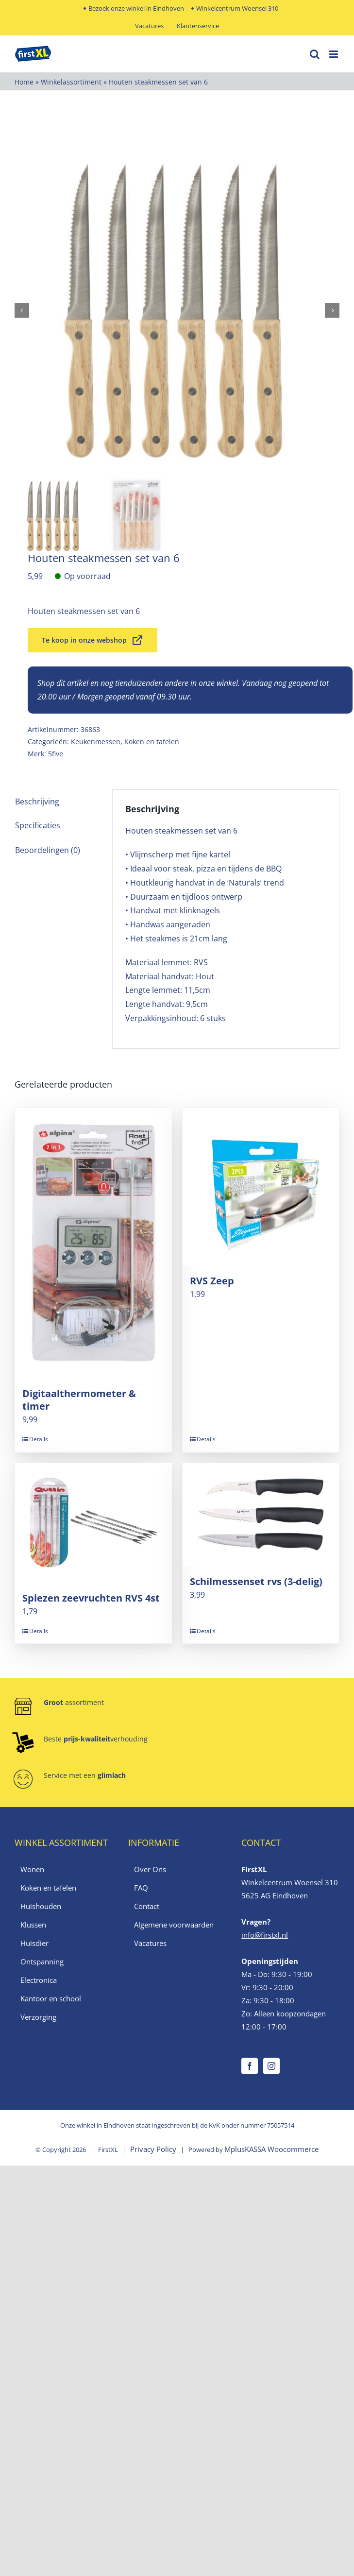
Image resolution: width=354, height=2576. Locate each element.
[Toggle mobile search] (315, 54)
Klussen (33, 1924)
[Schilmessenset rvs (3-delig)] (261, 1514)
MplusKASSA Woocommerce (271, 2149)
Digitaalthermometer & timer (79, 1400)
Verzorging (38, 2017)
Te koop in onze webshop (92, 640)
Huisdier (34, 1943)
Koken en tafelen (151, 741)
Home (24, 81)
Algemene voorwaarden (174, 1924)
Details (38, 1439)
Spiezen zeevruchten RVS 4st (91, 1597)
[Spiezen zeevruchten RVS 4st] (93, 1522)
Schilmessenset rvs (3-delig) (256, 1581)
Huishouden (40, 1906)
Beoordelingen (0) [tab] (47, 850)
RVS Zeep (212, 1280)
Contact (146, 1906)
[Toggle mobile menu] (334, 54)
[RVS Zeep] (261, 1186)
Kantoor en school (50, 1998)
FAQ (141, 1888)
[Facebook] (249, 2066)
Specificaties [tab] (37, 825)
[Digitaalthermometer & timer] (93, 1243)
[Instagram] (271, 2066)
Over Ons (150, 1869)
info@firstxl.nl (264, 1935)
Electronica (38, 1980)
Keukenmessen (95, 741)
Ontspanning (42, 1961)
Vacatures (150, 1943)
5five (55, 753)
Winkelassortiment (71, 81)
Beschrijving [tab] (37, 801)
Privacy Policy (153, 2149)
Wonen (32, 1869)
